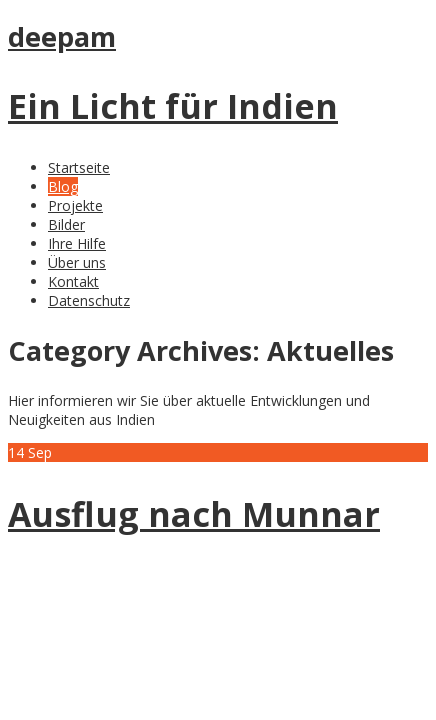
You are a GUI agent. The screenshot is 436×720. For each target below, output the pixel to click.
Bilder (66, 224)
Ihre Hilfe (77, 243)
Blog (63, 186)
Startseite (79, 167)
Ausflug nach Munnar (194, 514)
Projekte (75, 205)
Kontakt (73, 281)
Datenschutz (89, 300)
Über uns (77, 262)
